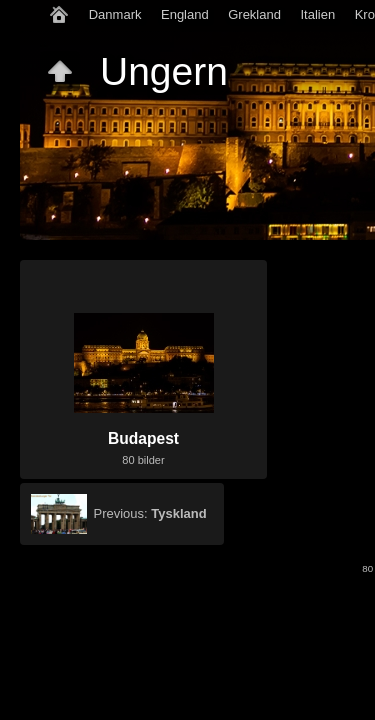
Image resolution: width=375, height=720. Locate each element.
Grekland (254, 14)
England (185, 14)
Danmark (115, 14)
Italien (317, 14)
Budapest (143, 438)
